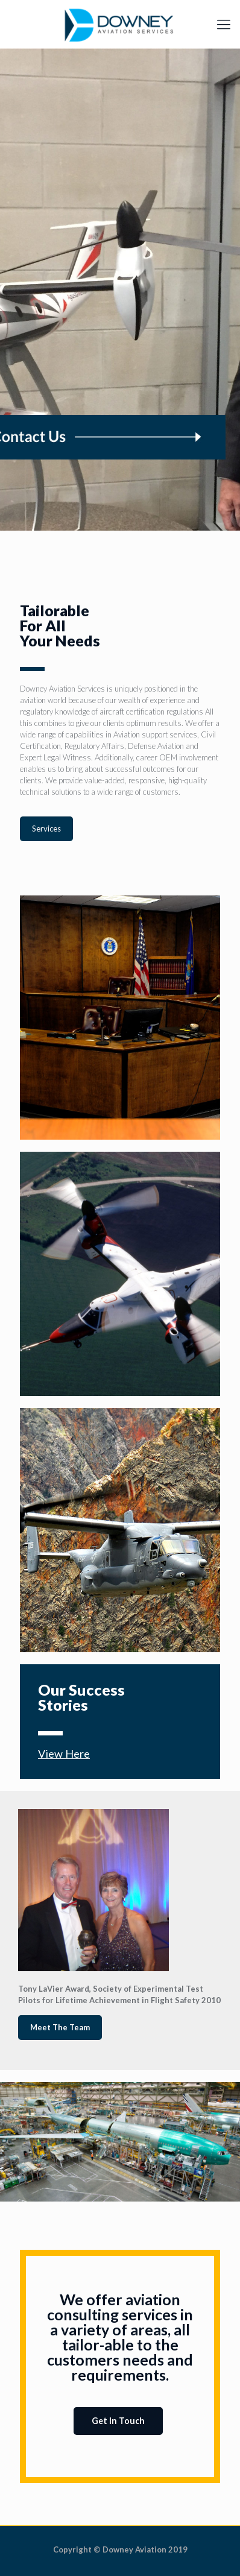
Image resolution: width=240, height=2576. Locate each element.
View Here (64, 1753)
